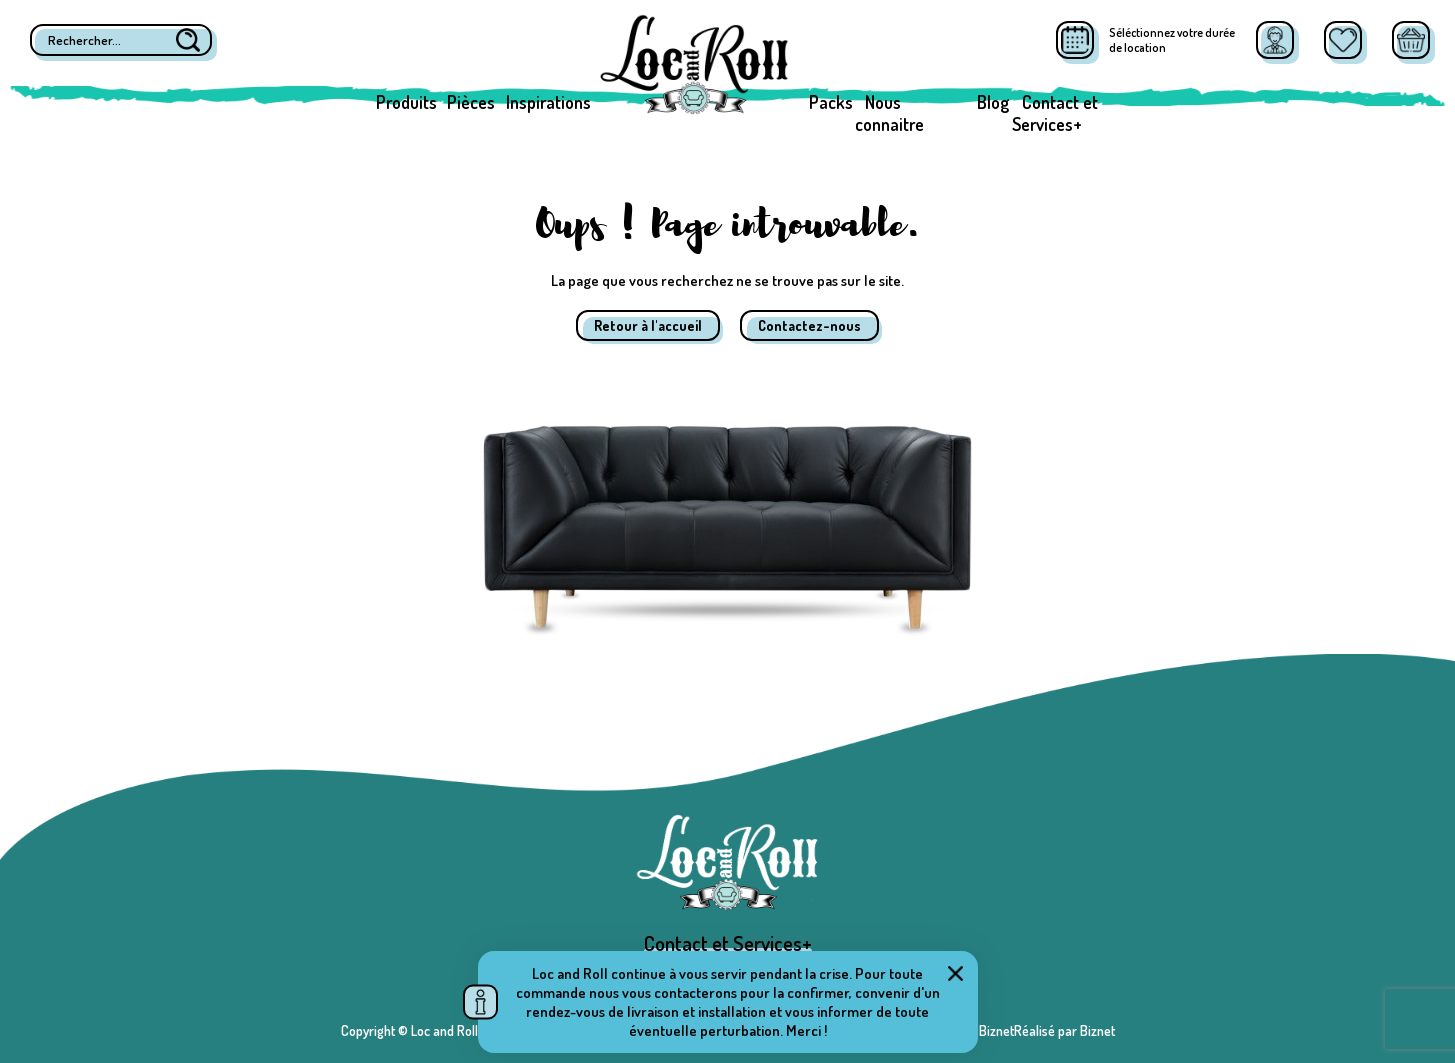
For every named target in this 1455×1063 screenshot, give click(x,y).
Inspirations (548, 102)
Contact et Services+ (1055, 113)
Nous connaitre (889, 113)
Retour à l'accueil (648, 325)
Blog (993, 102)
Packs (831, 102)
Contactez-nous (809, 325)
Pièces (471, 102)
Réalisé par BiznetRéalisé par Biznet (1014, 1030)
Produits (406, 102)
